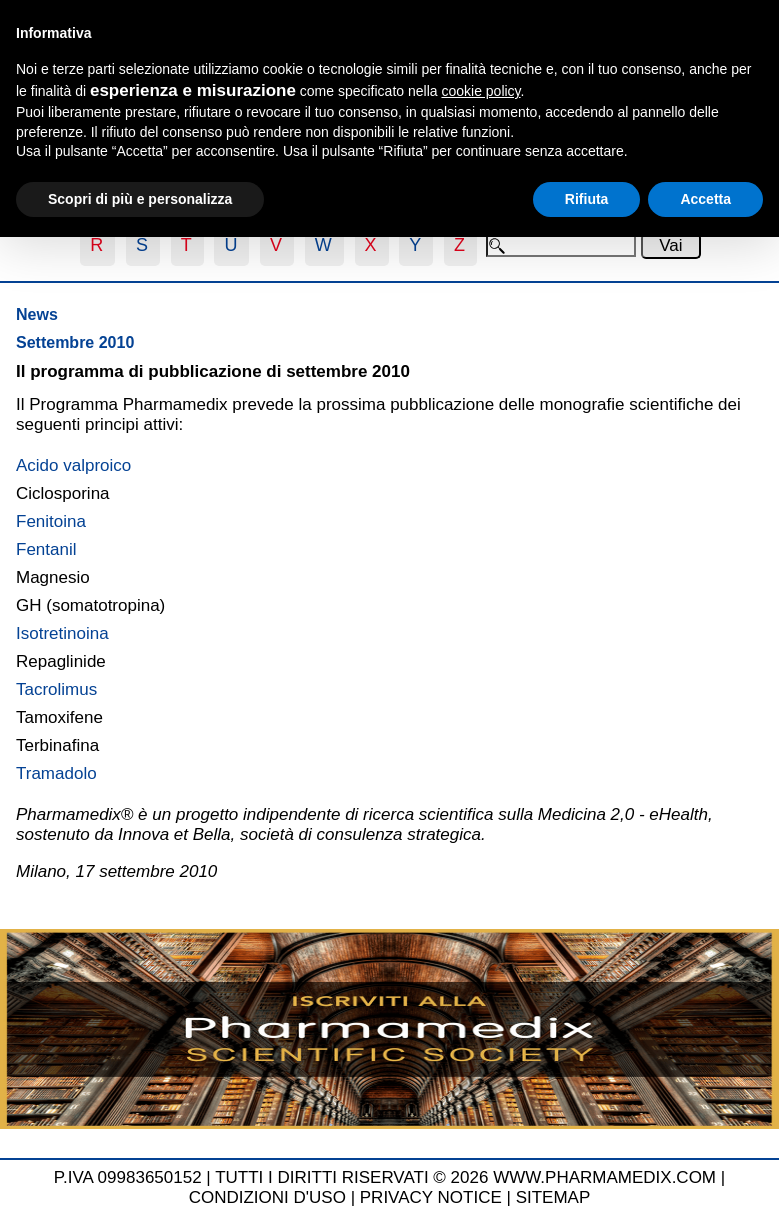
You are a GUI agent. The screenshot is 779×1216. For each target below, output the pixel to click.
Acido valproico (73, 465)
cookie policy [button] (480, 91)
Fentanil (46, 549)
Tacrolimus (56, 689)
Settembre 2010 (75, 342)
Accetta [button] (705, 199)
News (37, 314)
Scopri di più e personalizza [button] (140, 199)
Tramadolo (56, 773)
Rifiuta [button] (587, 199)
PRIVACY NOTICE (431, 1197)
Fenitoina (51, 521)
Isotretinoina (62, 633)
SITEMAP (553, 1197)
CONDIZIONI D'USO (267, 1197)
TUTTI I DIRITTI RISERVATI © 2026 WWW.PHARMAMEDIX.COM (465, 1177)
